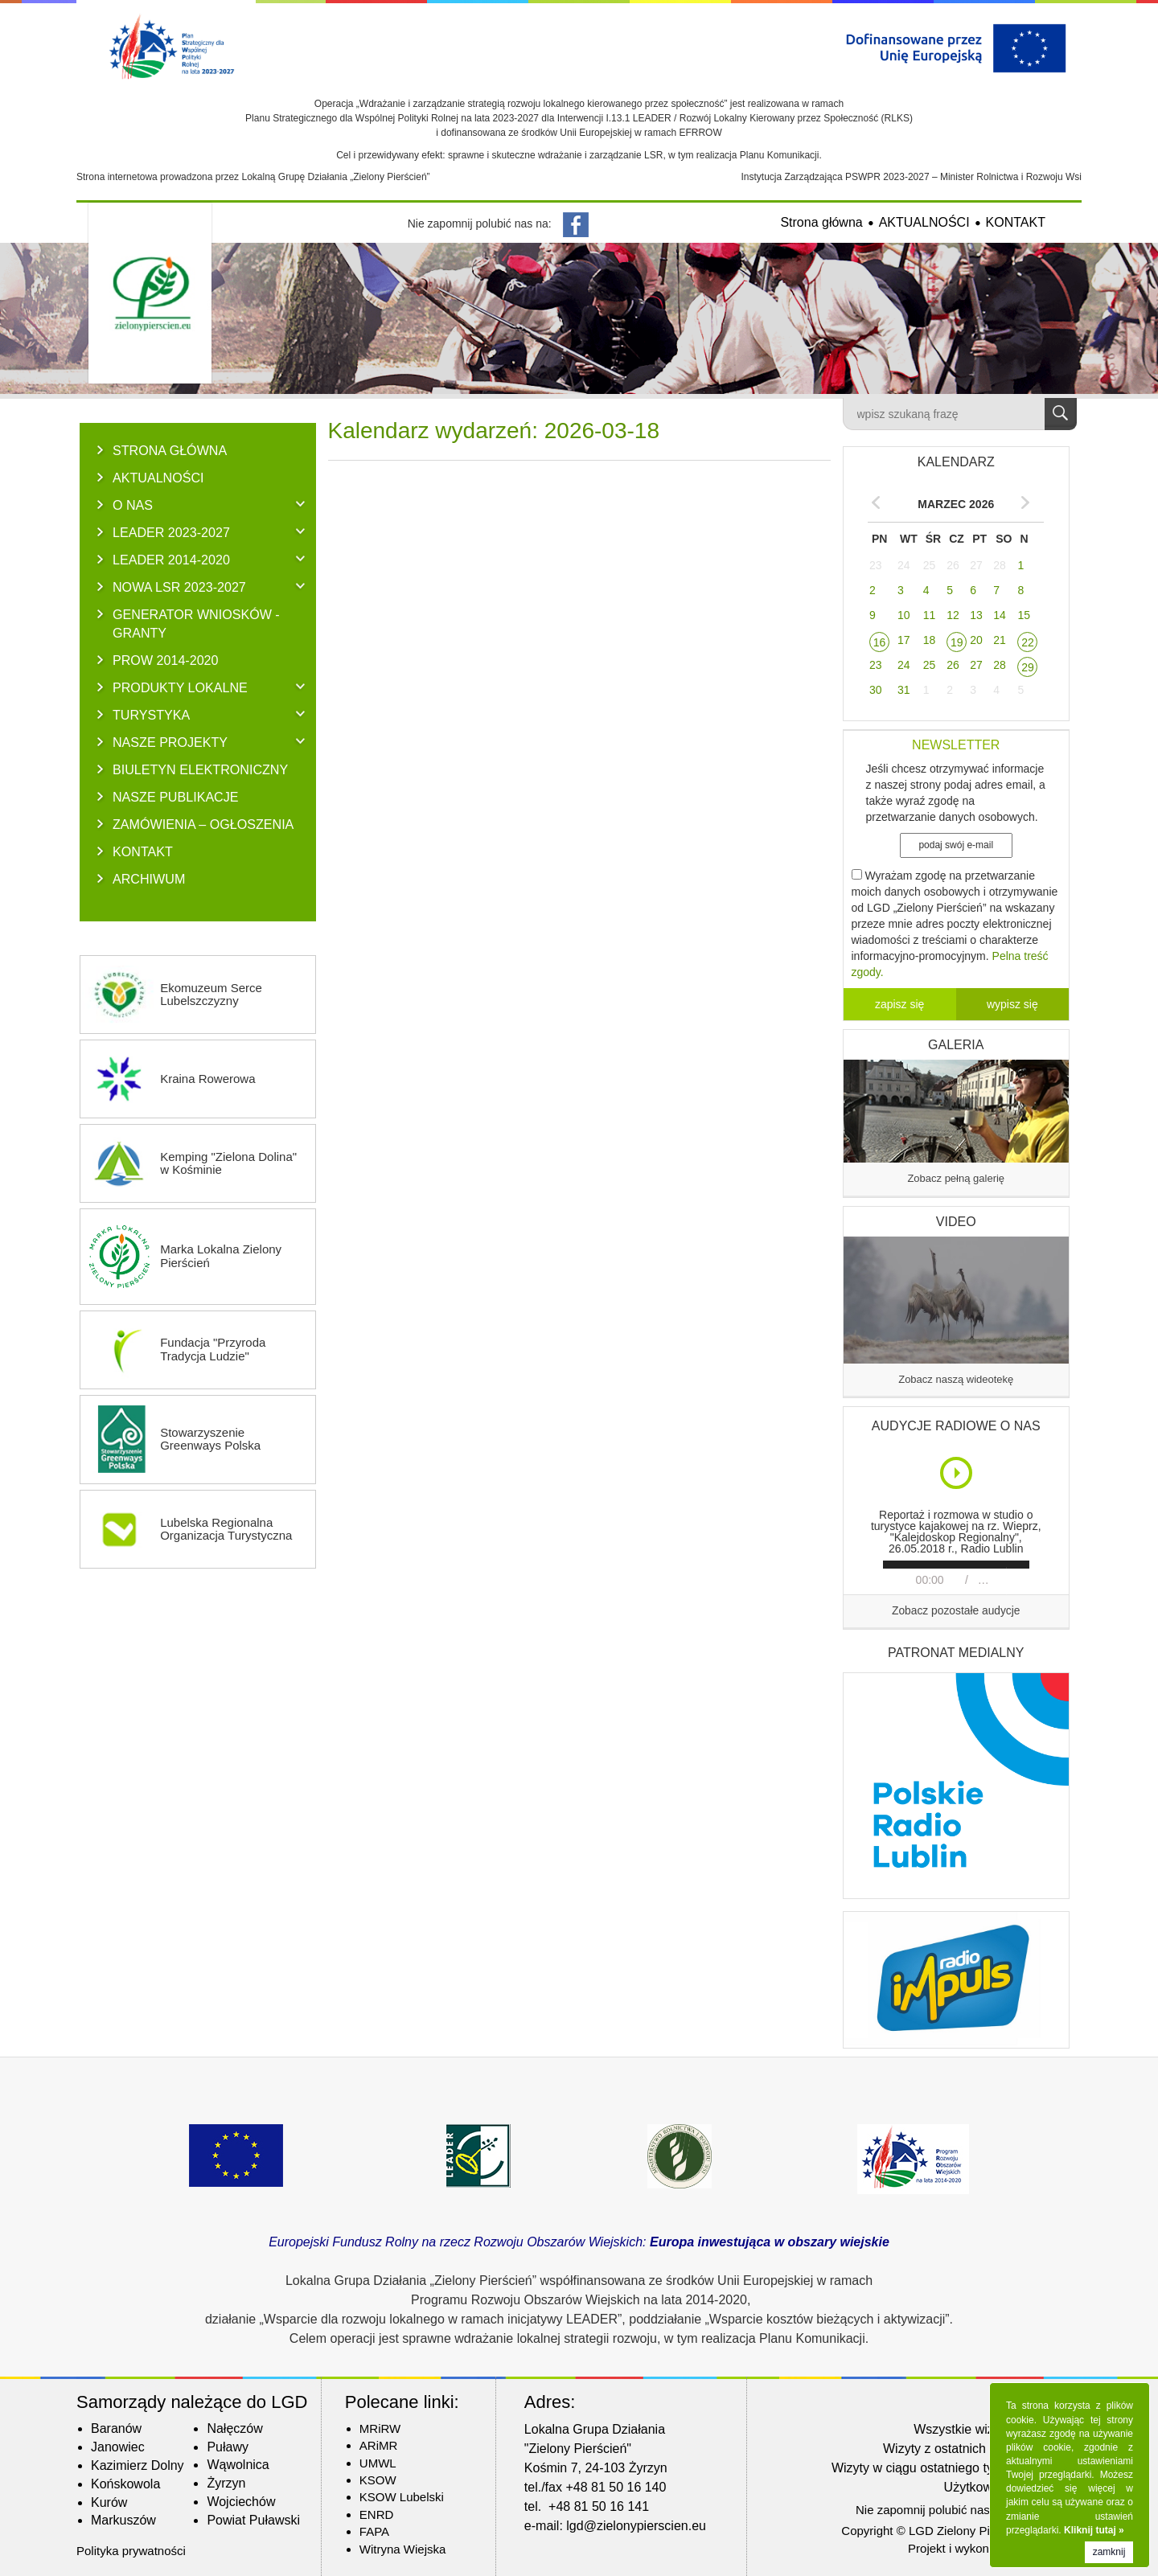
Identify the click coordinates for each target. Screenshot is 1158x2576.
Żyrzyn (226, 2483)
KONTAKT (1015, 222)
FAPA (374, 2531)
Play (957, 1473)
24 (903, 565)
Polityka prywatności (131, 2551)
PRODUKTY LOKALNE (180, 687)
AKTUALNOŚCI (924, 222)
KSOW (377, 2480)
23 (875, 565)
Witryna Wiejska (402, 2549)
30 (875, 689)
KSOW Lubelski (401, 2497)
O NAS (133, 505)
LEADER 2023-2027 (171, 532)
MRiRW (379, 2428)
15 (1023, 615)
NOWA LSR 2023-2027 (179, 587)
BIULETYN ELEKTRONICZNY (200, 769)
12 (953, 615)
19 (957, 642)
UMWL (377, 2463)
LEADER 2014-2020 (171, 559)
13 (976, 615)
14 (999, 615)
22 (1027, 642)
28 (999, 565)
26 (953, 565)
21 (999, 640)
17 (903, 640)
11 (929, 615)
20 (976, 640)
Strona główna (821, 222)
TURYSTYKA (151, 715)
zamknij (1109, 2552)
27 (976, 565)
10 (903, 615)
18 (929, 640)
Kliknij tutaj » (1094, 2530)
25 (929, 565)
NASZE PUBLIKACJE (176, 797)
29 (1027, 667)
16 (879, 642)
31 (903, 689)
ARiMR (378, 2445)
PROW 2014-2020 (166, 660)
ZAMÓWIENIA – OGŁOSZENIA (203, 824)
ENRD (376, 2514)
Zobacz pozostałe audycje (956, 1611)
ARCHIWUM (149, 879)
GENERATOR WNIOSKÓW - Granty (196, 623)
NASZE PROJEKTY (170, 742)
